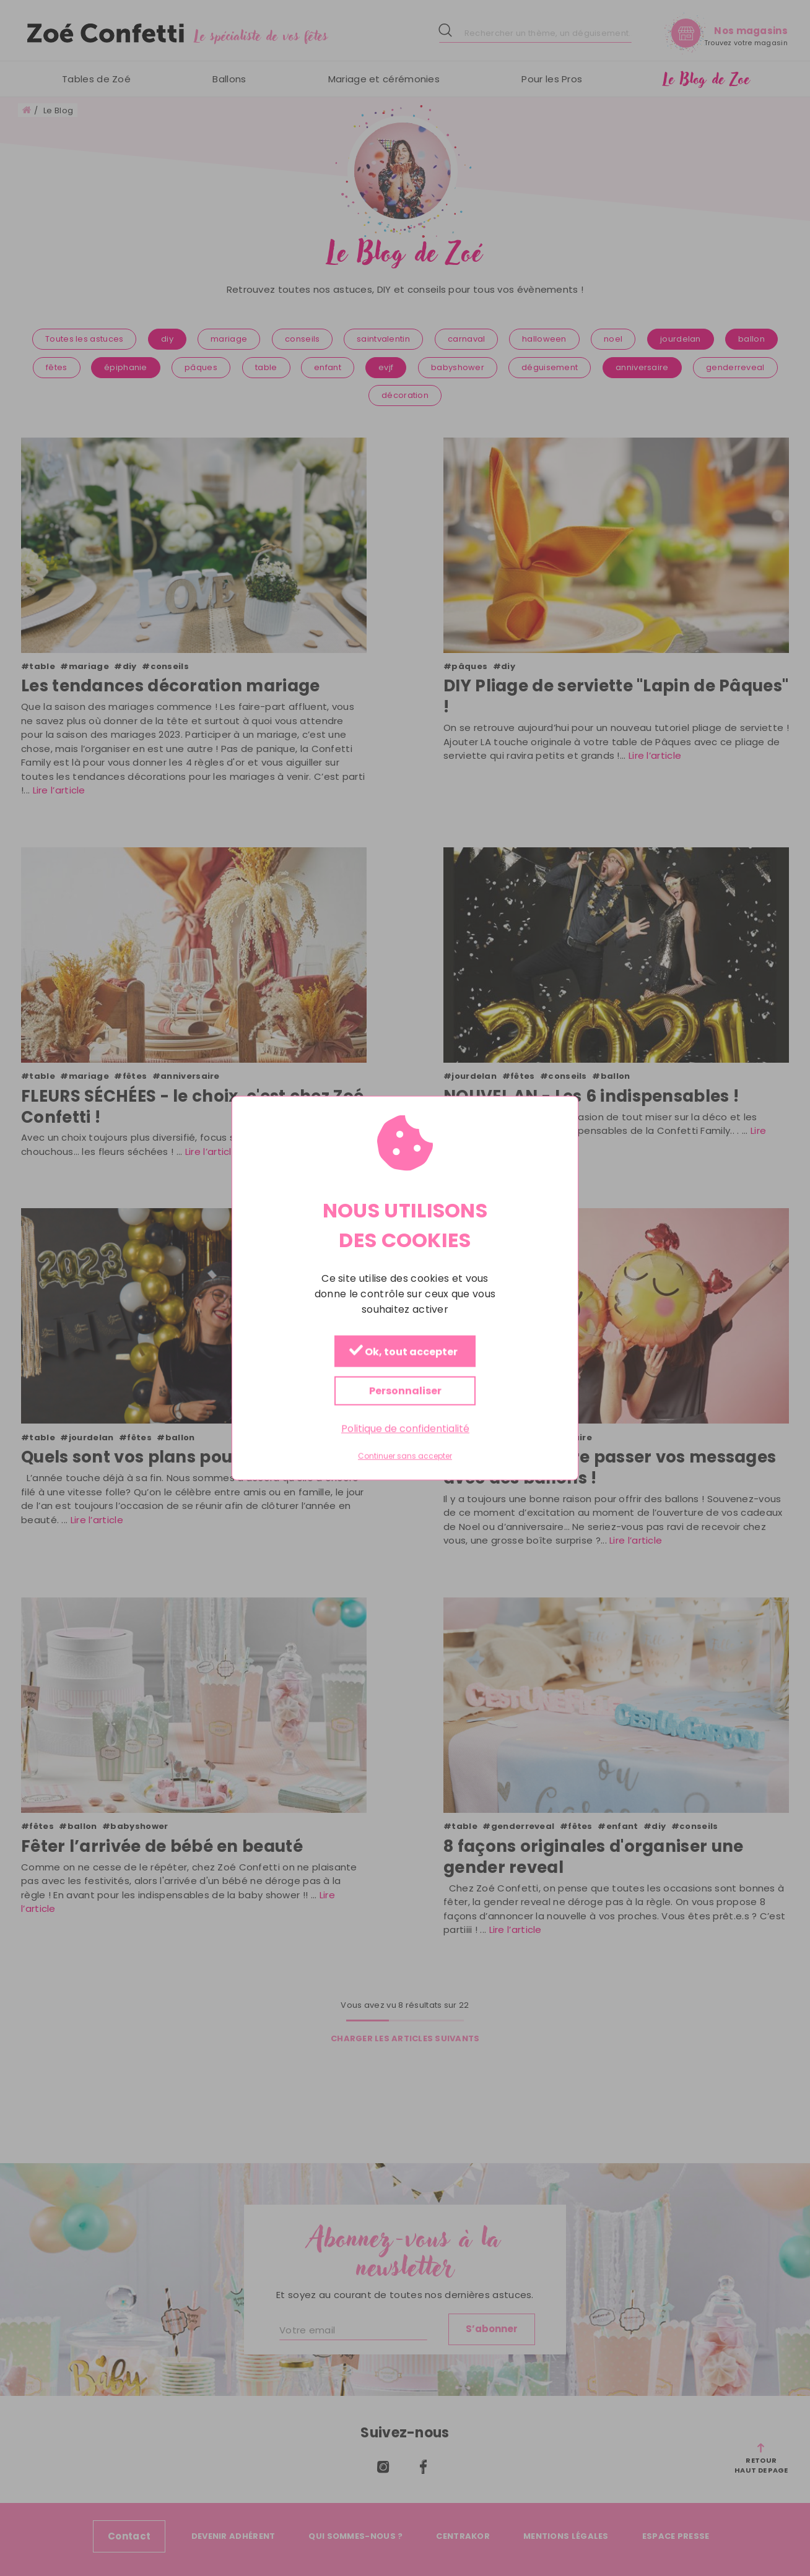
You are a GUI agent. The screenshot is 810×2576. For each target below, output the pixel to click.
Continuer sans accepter (405, 1456)
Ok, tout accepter (403, 1351)
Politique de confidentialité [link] (405, 1428)
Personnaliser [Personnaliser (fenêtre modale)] (405, 1390)
